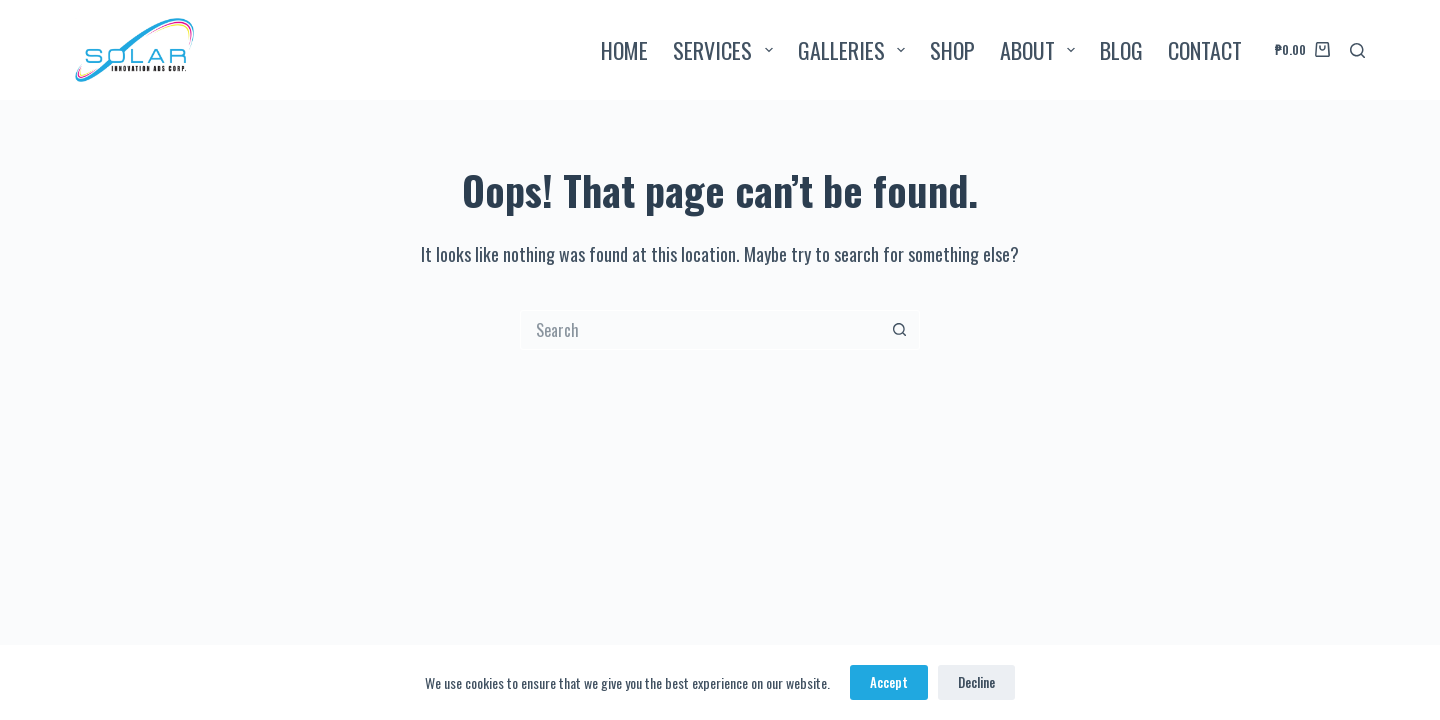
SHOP (952, 50)
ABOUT (1041, 50)
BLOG (1121, 50)
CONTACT (1205, 50)
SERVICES (726, 50)
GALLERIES (855, 50)
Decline (976, 682)
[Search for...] (700, 330)
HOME (624, 50)
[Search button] (900, 330)
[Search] (1357, 50)
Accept (889, 682)
